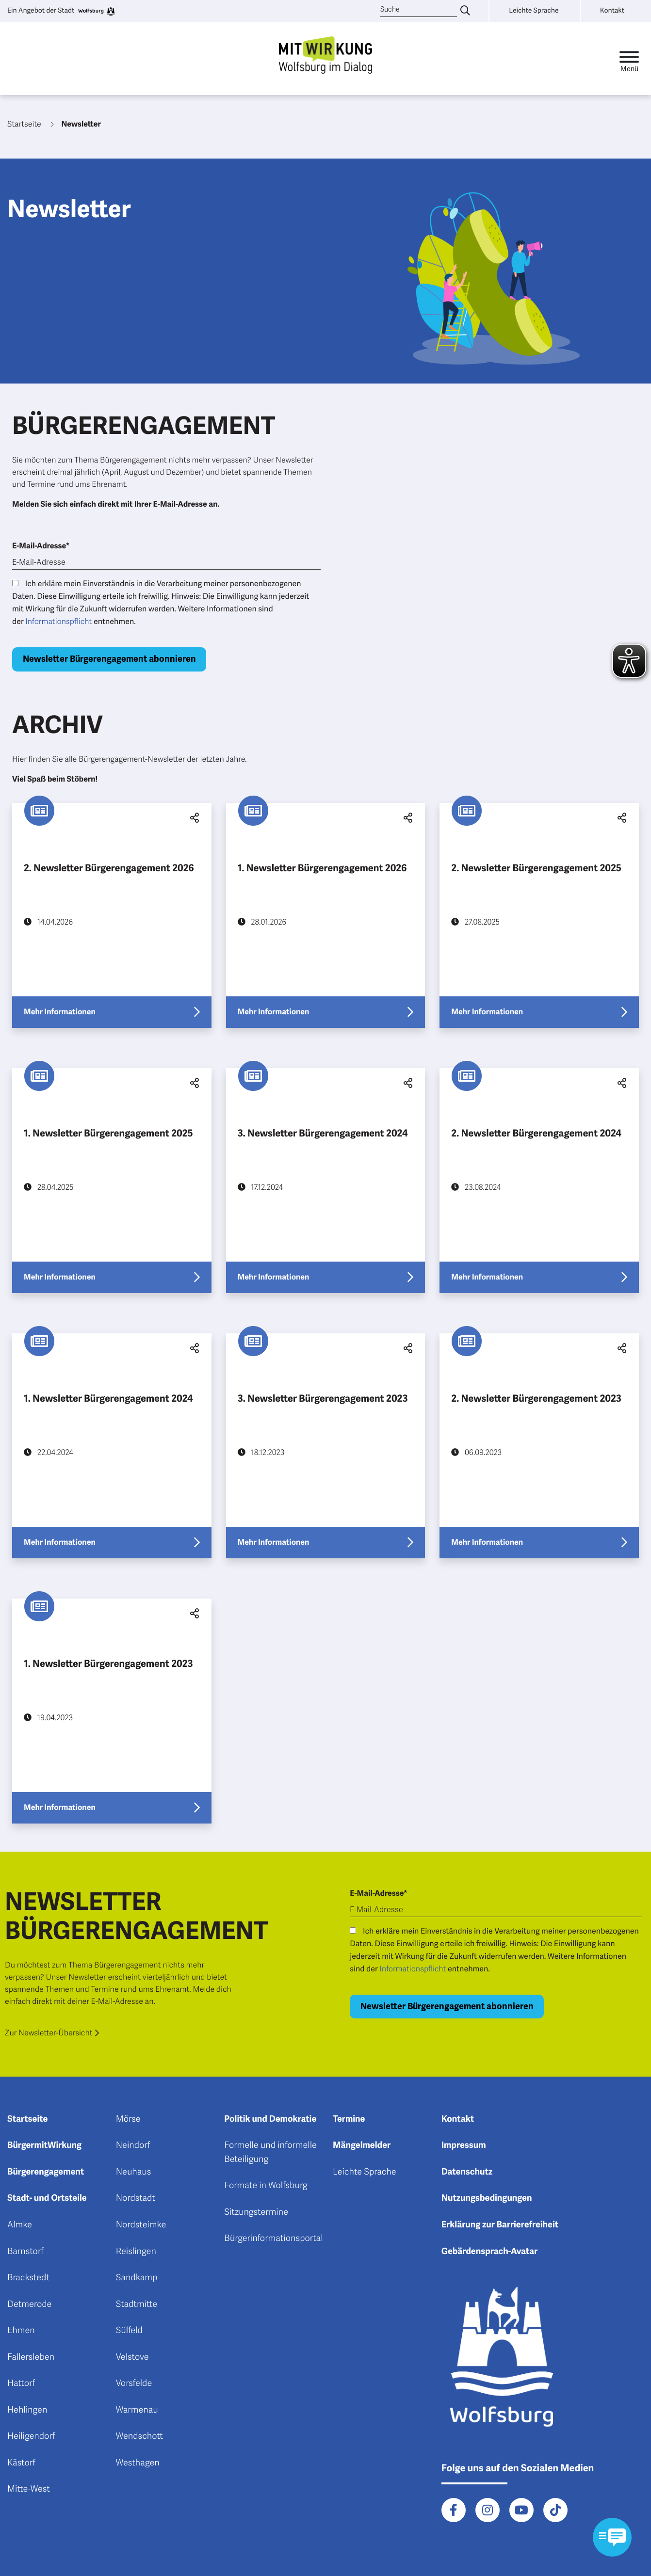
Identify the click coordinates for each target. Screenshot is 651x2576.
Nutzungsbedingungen (486, 2198)
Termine (349, 2119)
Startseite (27, 2119)
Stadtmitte (136, 2304)
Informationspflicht (58, 621)
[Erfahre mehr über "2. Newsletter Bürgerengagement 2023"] (539, 1445)
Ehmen (21, 2330)
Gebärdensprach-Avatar (489, 2251)
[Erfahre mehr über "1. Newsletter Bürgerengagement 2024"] (112, 1445)
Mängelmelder (362, 2145)
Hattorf (21, 2383)
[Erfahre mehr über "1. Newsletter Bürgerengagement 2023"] (112, 1711)
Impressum (463, 2145)
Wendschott (139, 2436)
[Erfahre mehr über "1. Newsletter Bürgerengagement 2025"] (112, 1180)
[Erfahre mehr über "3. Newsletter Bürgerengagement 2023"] (325, 1445)
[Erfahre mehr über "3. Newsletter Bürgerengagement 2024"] (325, 1180)
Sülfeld (129, 2330)
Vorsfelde (134, 2383)
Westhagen (138, 2463)
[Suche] (418, 10)
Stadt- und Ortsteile (47, 2198)
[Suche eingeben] (465, 11)
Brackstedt (28, 2277)
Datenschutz (467, 2172)
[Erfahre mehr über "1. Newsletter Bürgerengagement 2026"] (325, 915)
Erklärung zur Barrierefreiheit (500, 2225)
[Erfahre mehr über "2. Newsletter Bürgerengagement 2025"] (539, 915)
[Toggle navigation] (629, 59)
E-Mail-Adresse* (40, 546)
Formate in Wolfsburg (265, 2185)
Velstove (132, 2357)
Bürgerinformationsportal (273, 2238)
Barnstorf (25, 2251)
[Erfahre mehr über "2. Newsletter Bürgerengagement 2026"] (112, 915)
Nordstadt (135, 2198)
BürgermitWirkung (44, 2145)
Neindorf (133, 2145)
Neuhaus (133, 2172)
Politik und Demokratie (270, 2119)
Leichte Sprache (364, 2172)
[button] (193, 818)
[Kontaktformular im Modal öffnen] (612, 2537)
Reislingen (136, 2251)
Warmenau (137, 2410)
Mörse (128, 2119)
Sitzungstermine (256, 2212)
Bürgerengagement (45, 2172)
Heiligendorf (31, 2436)
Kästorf (21, 2463)
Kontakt (457, 2119)
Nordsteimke (141, 2225)
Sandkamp (137, 2277)
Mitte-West (28, 2489)
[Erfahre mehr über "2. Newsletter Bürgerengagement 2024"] (539, 1180)
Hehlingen (27, 2410)
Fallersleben (30, 2357)
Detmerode (29, 2304)
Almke (19, 2225)
